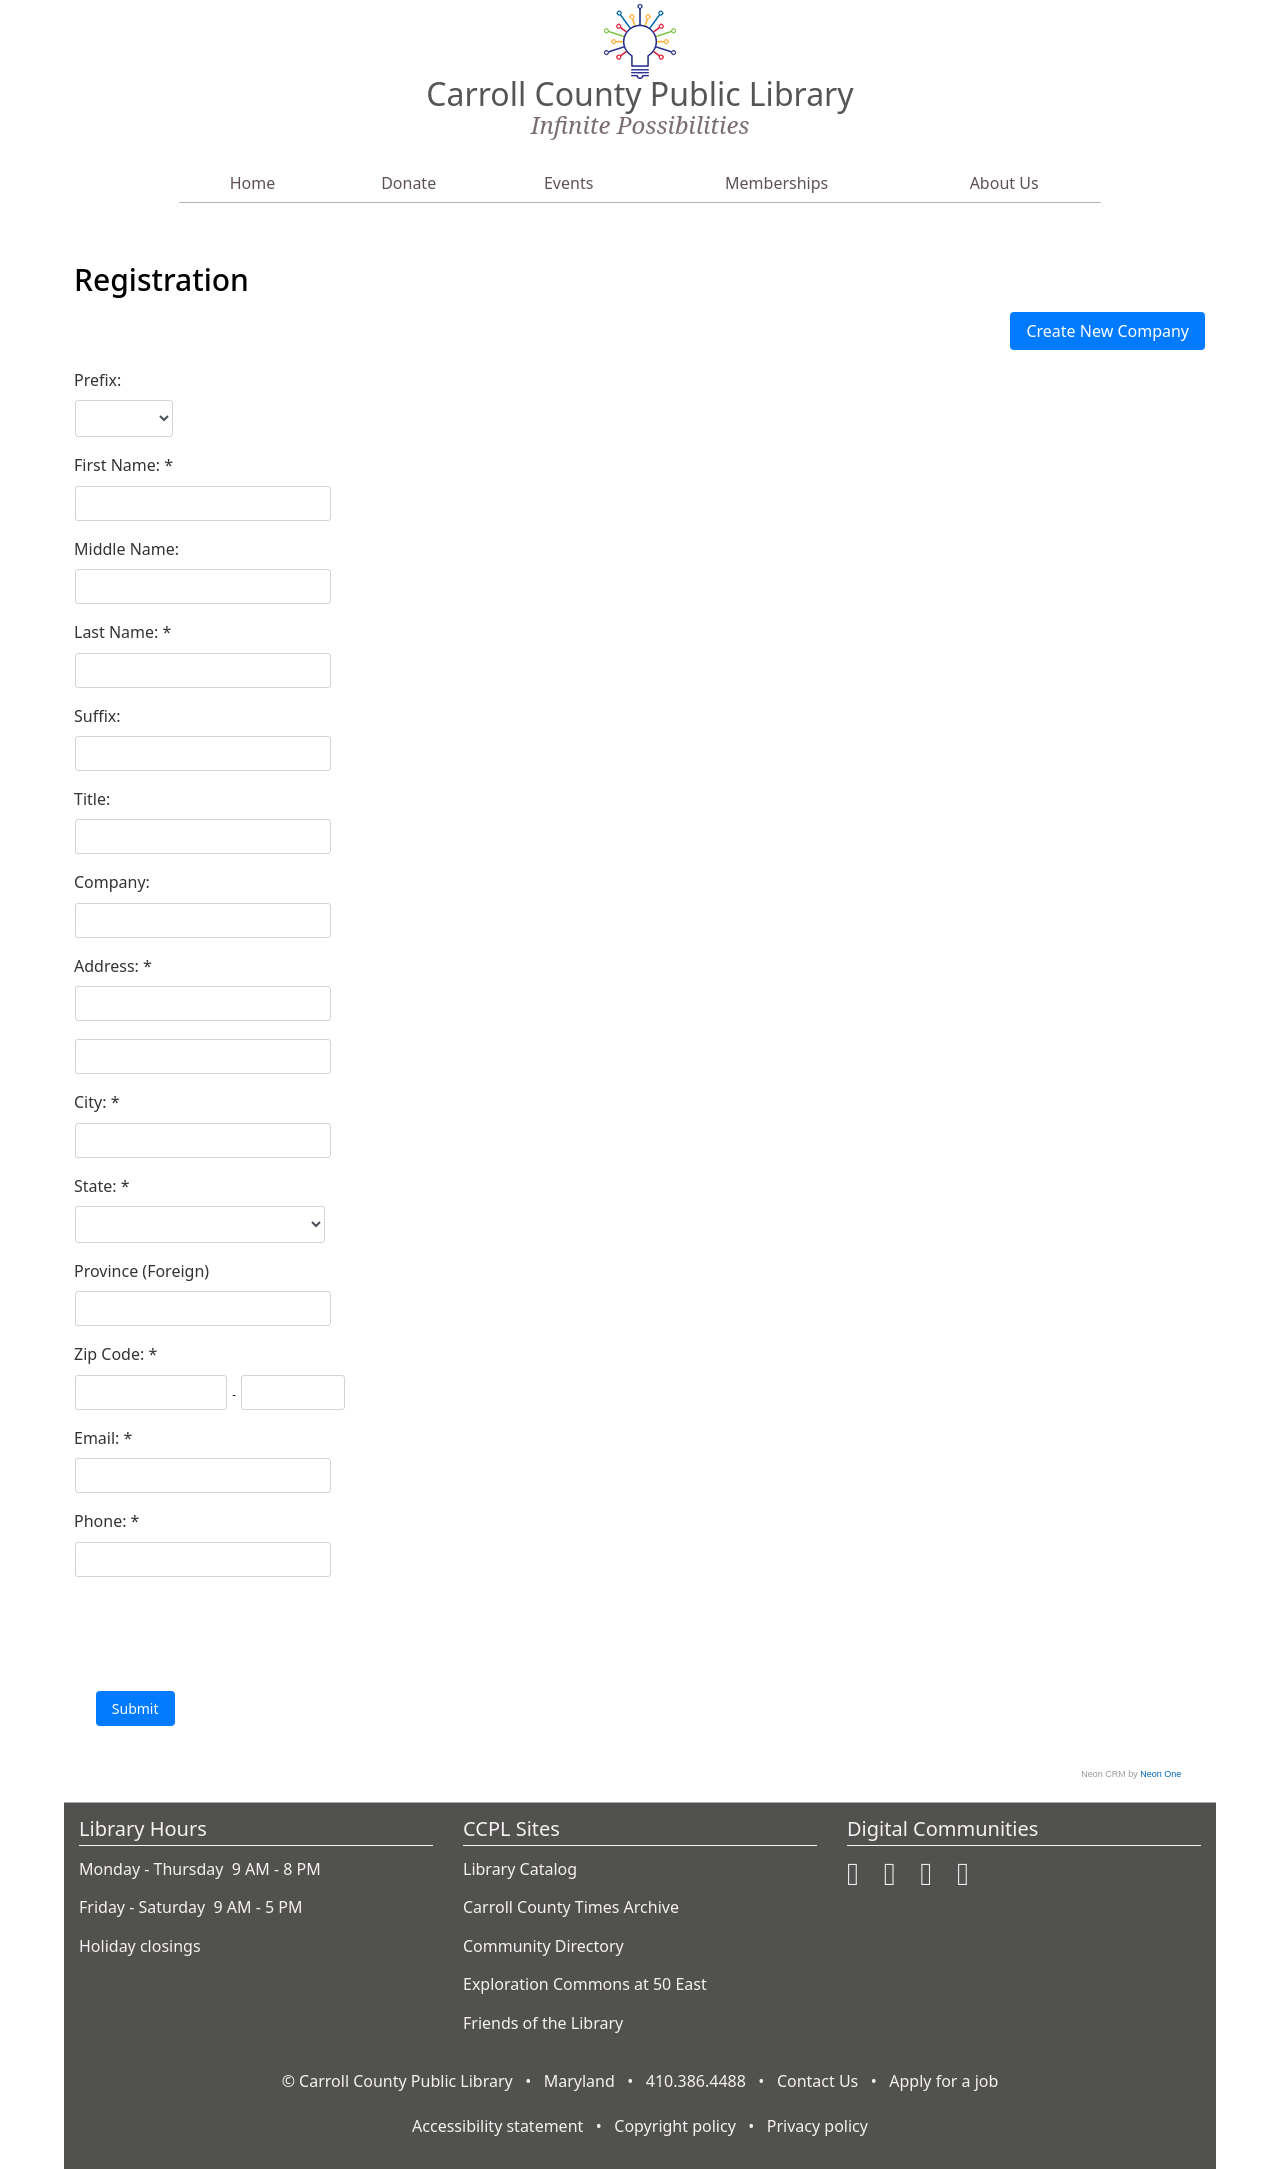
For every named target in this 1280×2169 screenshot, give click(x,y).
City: (92, 1102)
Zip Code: (111, 1354)
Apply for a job (943, 2081)
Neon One (1160, 1774)
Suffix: (97, 716)
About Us (1004, 183)
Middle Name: (126, 549)
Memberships (776, 183)
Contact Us (817, 2081)
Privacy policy (817, 2126)
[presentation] (226, 1633)
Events (568, 183)
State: (97, 1186)
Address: (108, 966)
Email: (99, 1438)
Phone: (102, 1521)
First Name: (119, 465)
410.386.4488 (696, 2081)
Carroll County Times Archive (571, 1907)
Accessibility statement (497, 2126)
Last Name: (118, 632)
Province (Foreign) (141, 1271)
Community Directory (543, 1946)
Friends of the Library (543, 2023)
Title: (92, 799)
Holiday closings (140, 1946)
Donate (408, 183)
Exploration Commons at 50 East (585, 1984)
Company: (112, 882)
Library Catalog (520, 1869)
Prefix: (97, 380)
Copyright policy (675, 2126)
